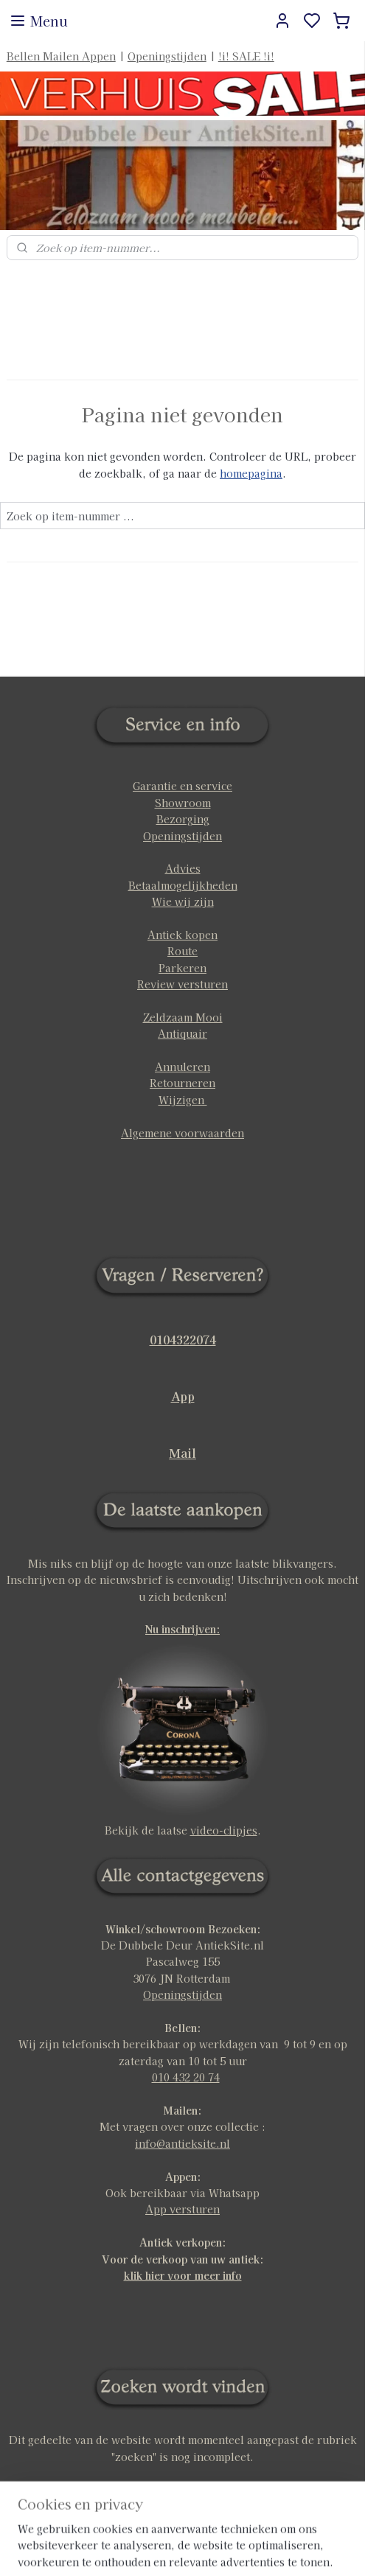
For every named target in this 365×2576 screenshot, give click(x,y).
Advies (183, 868)
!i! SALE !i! (246, 56)
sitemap (230, 2549)
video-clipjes (223, 1830)
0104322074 (183, 1339)
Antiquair (182, 1033)
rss (257, 2549)
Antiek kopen (182, 934)
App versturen (182, 2209)
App (183, 1396)
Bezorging (182, 818)
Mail (182, 1453)
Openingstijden (167, 56)
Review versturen (182, 984)
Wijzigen (183, 1099)
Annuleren (182, 1066)
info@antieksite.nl (182, 2143)
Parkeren (182, 967)
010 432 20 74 (186, 2077)
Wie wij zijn (183, 901)
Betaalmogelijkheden (182, 885)
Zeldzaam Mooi (183, 1017)
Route (182, 950)
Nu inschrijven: (182, 1629)
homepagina (251, 473)
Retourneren (182, 1082)
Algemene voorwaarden (182, 1132)
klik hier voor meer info (183, 2275)
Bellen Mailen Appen (61, 56)
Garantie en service (182, 785)
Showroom (183, 802)
